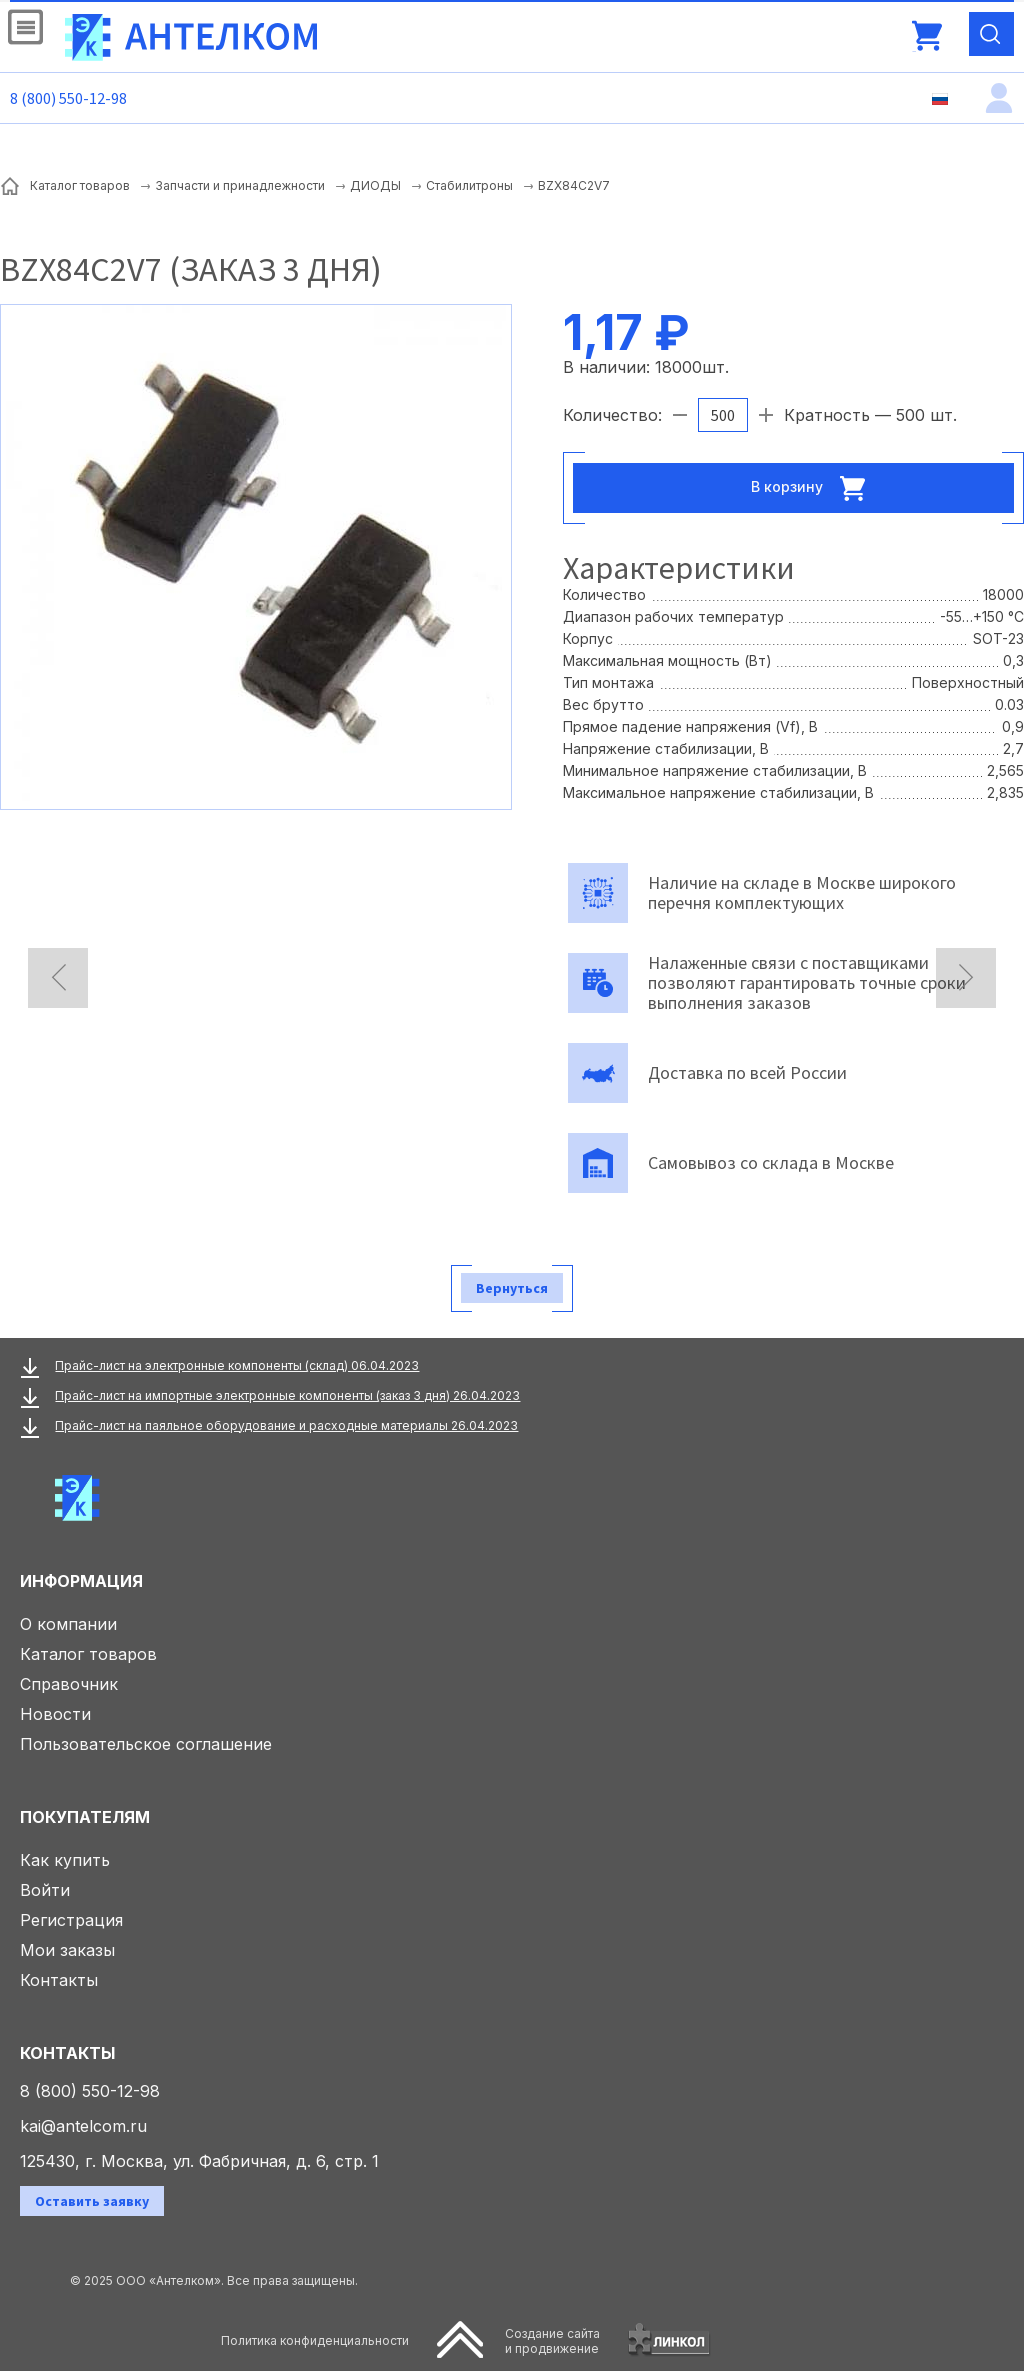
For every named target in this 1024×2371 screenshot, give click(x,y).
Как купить (65, 1860)
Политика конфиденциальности (315, 2340)
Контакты (59, 1980)
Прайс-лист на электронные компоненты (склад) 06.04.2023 (237, 1365)
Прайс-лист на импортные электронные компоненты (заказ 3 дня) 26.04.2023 (287, 1395)
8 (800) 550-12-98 (68, 98)
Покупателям (85, 1817)
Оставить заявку (92, 2201)
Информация (81, 1581)
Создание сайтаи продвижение (552, 2341)
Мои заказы (67, 1950)
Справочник (69, 1684)
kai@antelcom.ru (83, 2126)
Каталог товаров (88, 1654)
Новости (55, 1714)
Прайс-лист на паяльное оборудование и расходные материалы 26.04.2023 (286, 1425)
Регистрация (71, 1920)
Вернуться (512, 1288)
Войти (45, 1890)
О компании (68, 1624)
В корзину (814, 488)
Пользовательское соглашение (146, 1744)
